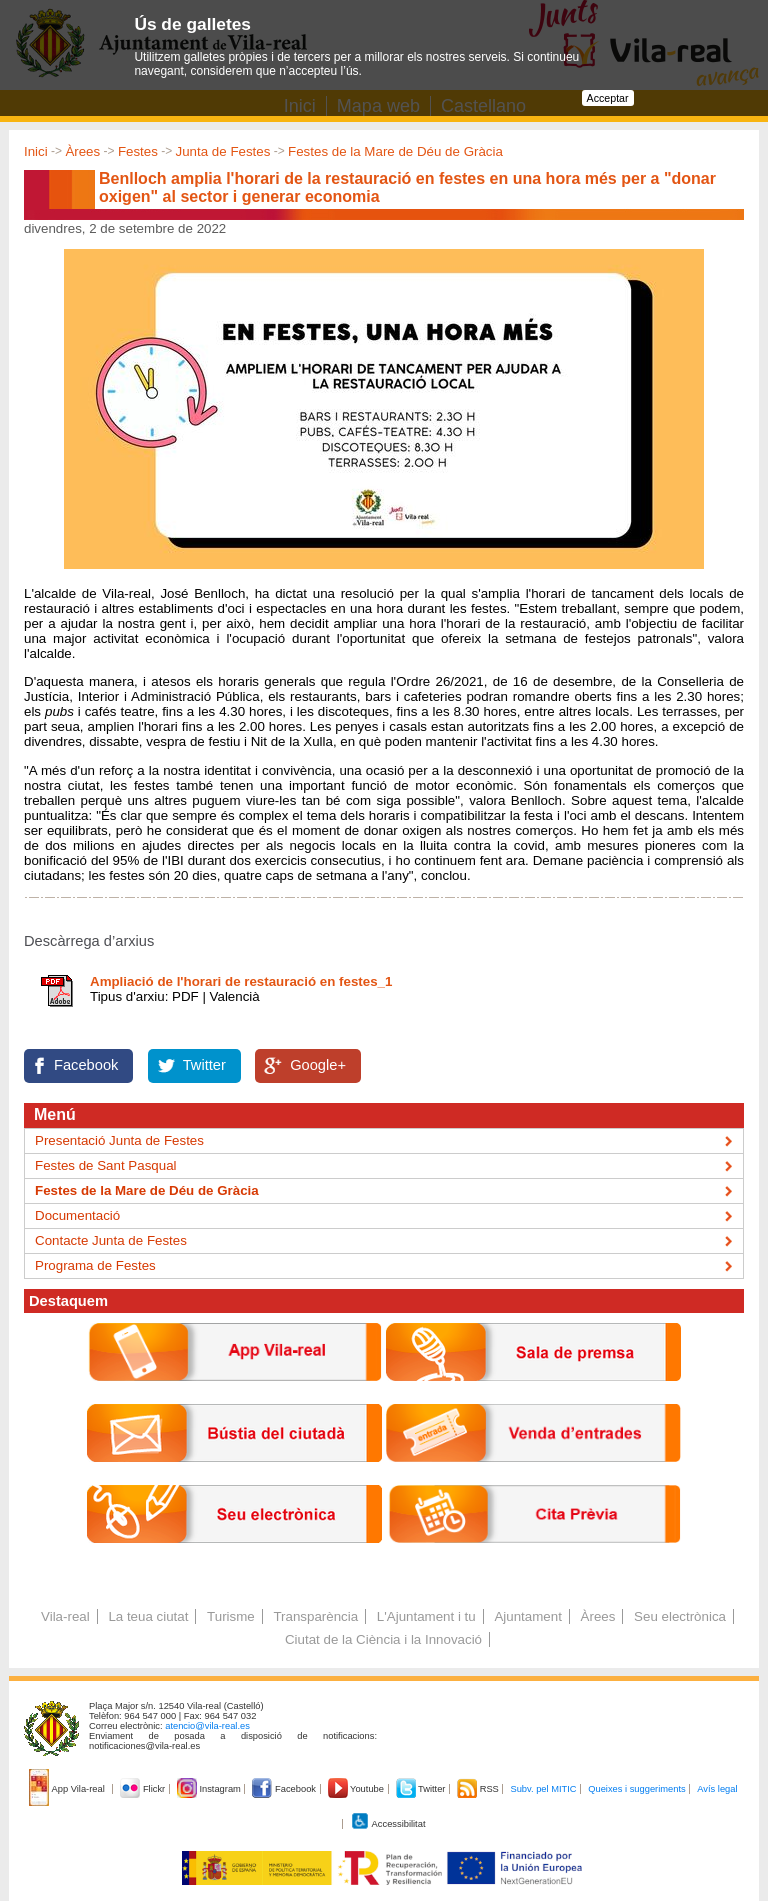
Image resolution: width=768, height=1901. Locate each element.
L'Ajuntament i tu (426, 1616)
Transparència (315, 1616)
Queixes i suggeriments (636, 1789)
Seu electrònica (680, 1616)
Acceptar (608, 98)
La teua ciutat (148, 1616)
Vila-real (65, 1616)
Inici (36, 151)
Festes (138, 151)
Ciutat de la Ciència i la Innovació (383, 1639)
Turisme (231, 1616)
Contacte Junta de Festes (111, 1240)
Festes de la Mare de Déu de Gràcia (395, 151)
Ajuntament (527, 1616)
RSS (479, 1789)
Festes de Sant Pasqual (106, 1165)
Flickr (143, 1789)
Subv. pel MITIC (543, 1789)
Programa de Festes (95, 1265)
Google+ (318, 1065)
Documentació (77, 1215)
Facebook (86, 1065)
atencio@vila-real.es (207, 1726)
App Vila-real (68, 1789)
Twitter (204, 1065)
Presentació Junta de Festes (119, 1140)
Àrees (82, 151)
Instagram (210, 1789)
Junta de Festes (223, 151)
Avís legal (717, 1789)
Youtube (357, 1789)
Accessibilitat (388, 1824)
